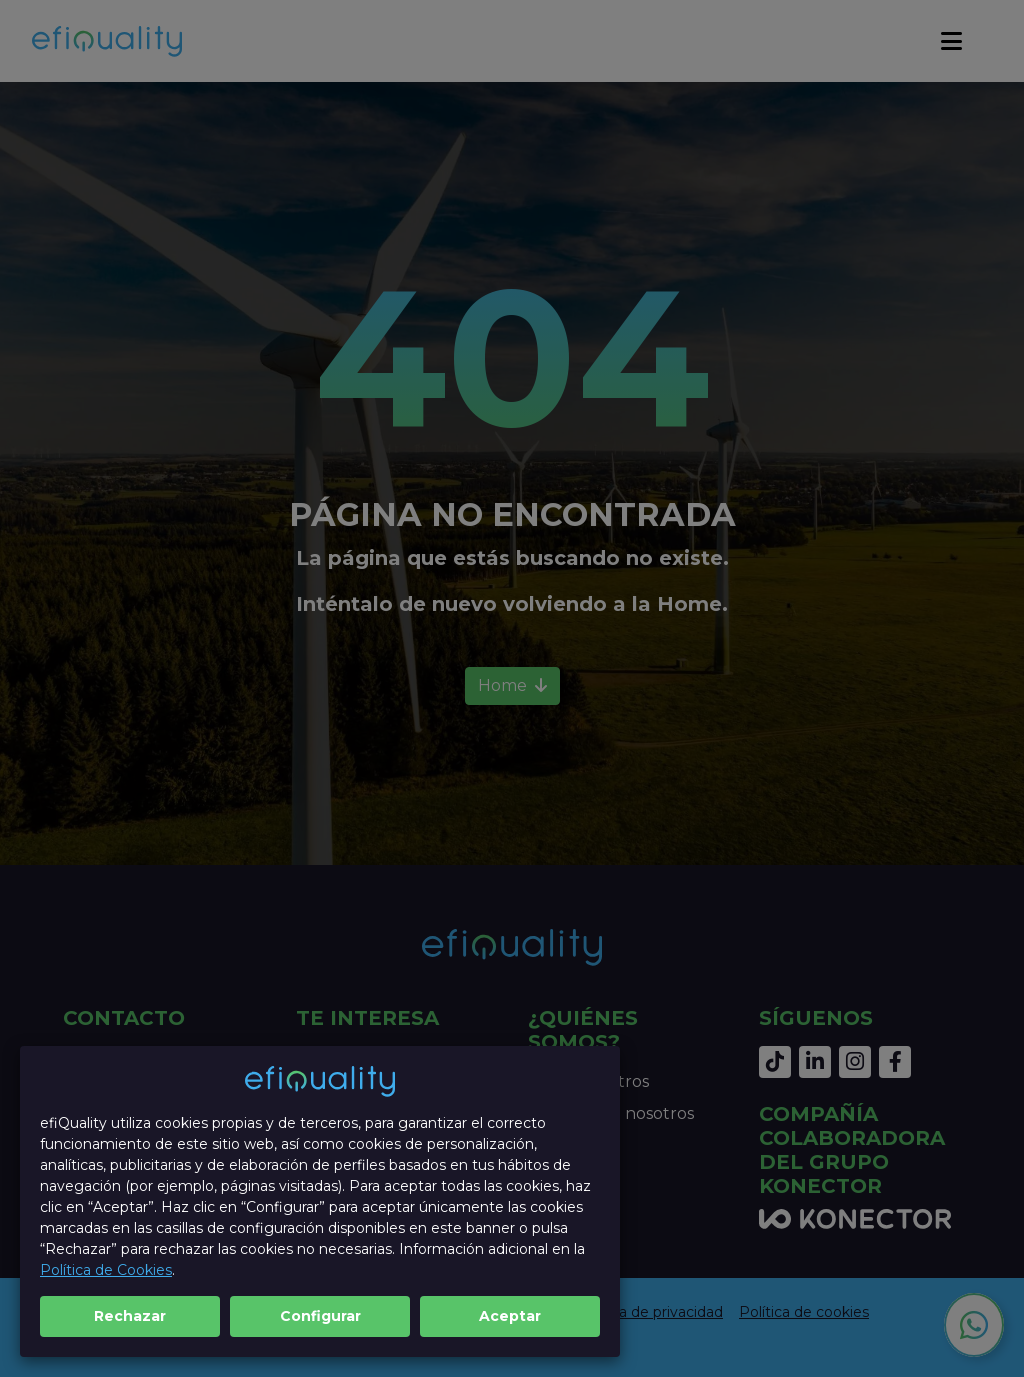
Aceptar (510, 1316)
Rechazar (130, 1316)
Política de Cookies (106, 1270)
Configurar (320, 1316)
